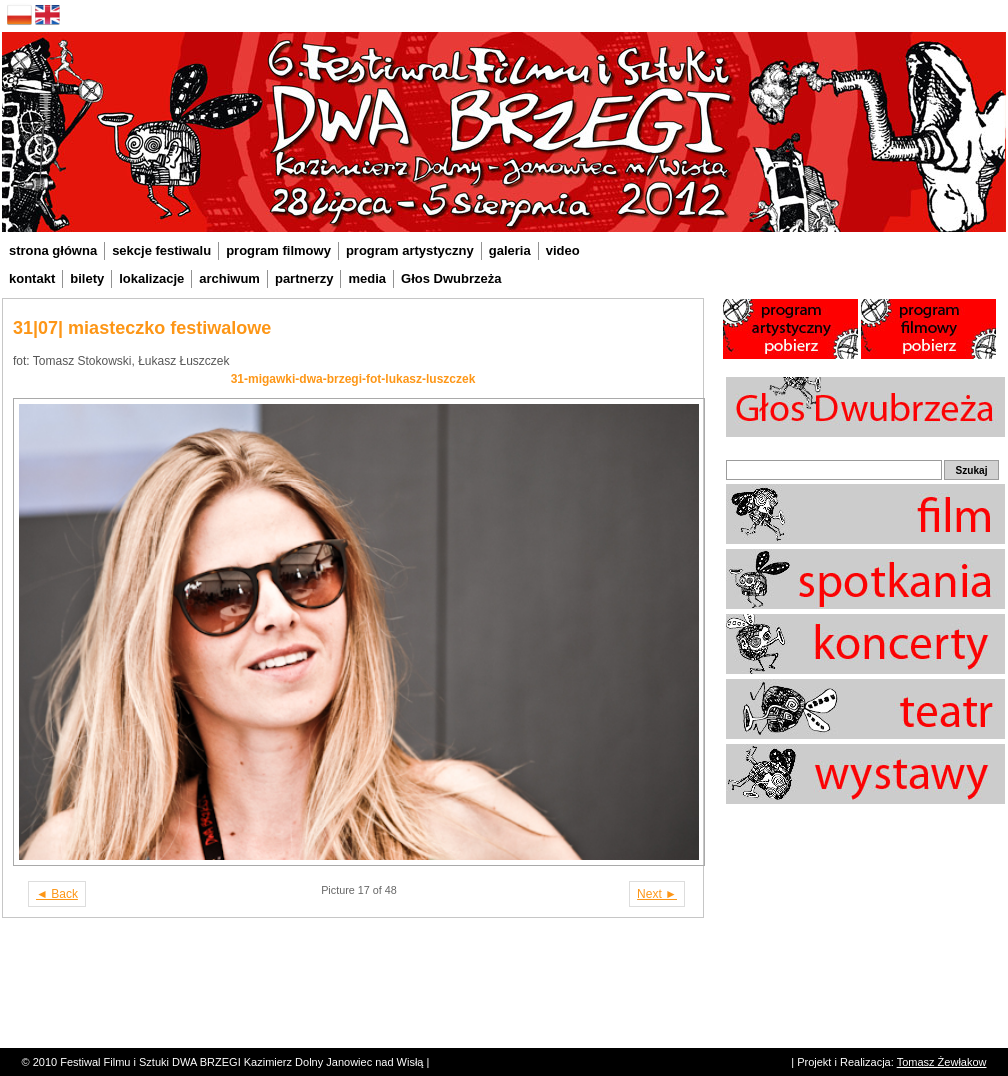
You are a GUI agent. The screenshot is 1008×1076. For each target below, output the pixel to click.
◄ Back (57, 894)
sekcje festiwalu (161, 250)
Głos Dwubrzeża (451, 278)
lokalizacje (151, 278)
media (367, 278)
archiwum (229, 278)
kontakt (32, 278)
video (563, 250)
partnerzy (304, 278)
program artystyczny (410, 250)
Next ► (657, 894)
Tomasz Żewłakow (942, 1062)
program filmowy (278, 250)
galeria (510, 250)
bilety (87, 278)
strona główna (53, 250)
